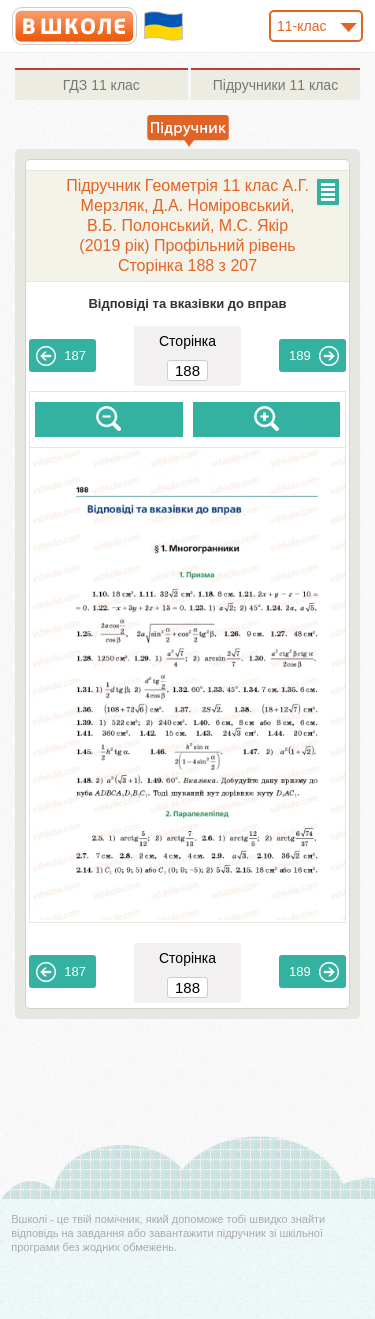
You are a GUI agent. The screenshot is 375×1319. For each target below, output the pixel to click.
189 (314, 356)
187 (61, 356)
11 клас (101, 85)
